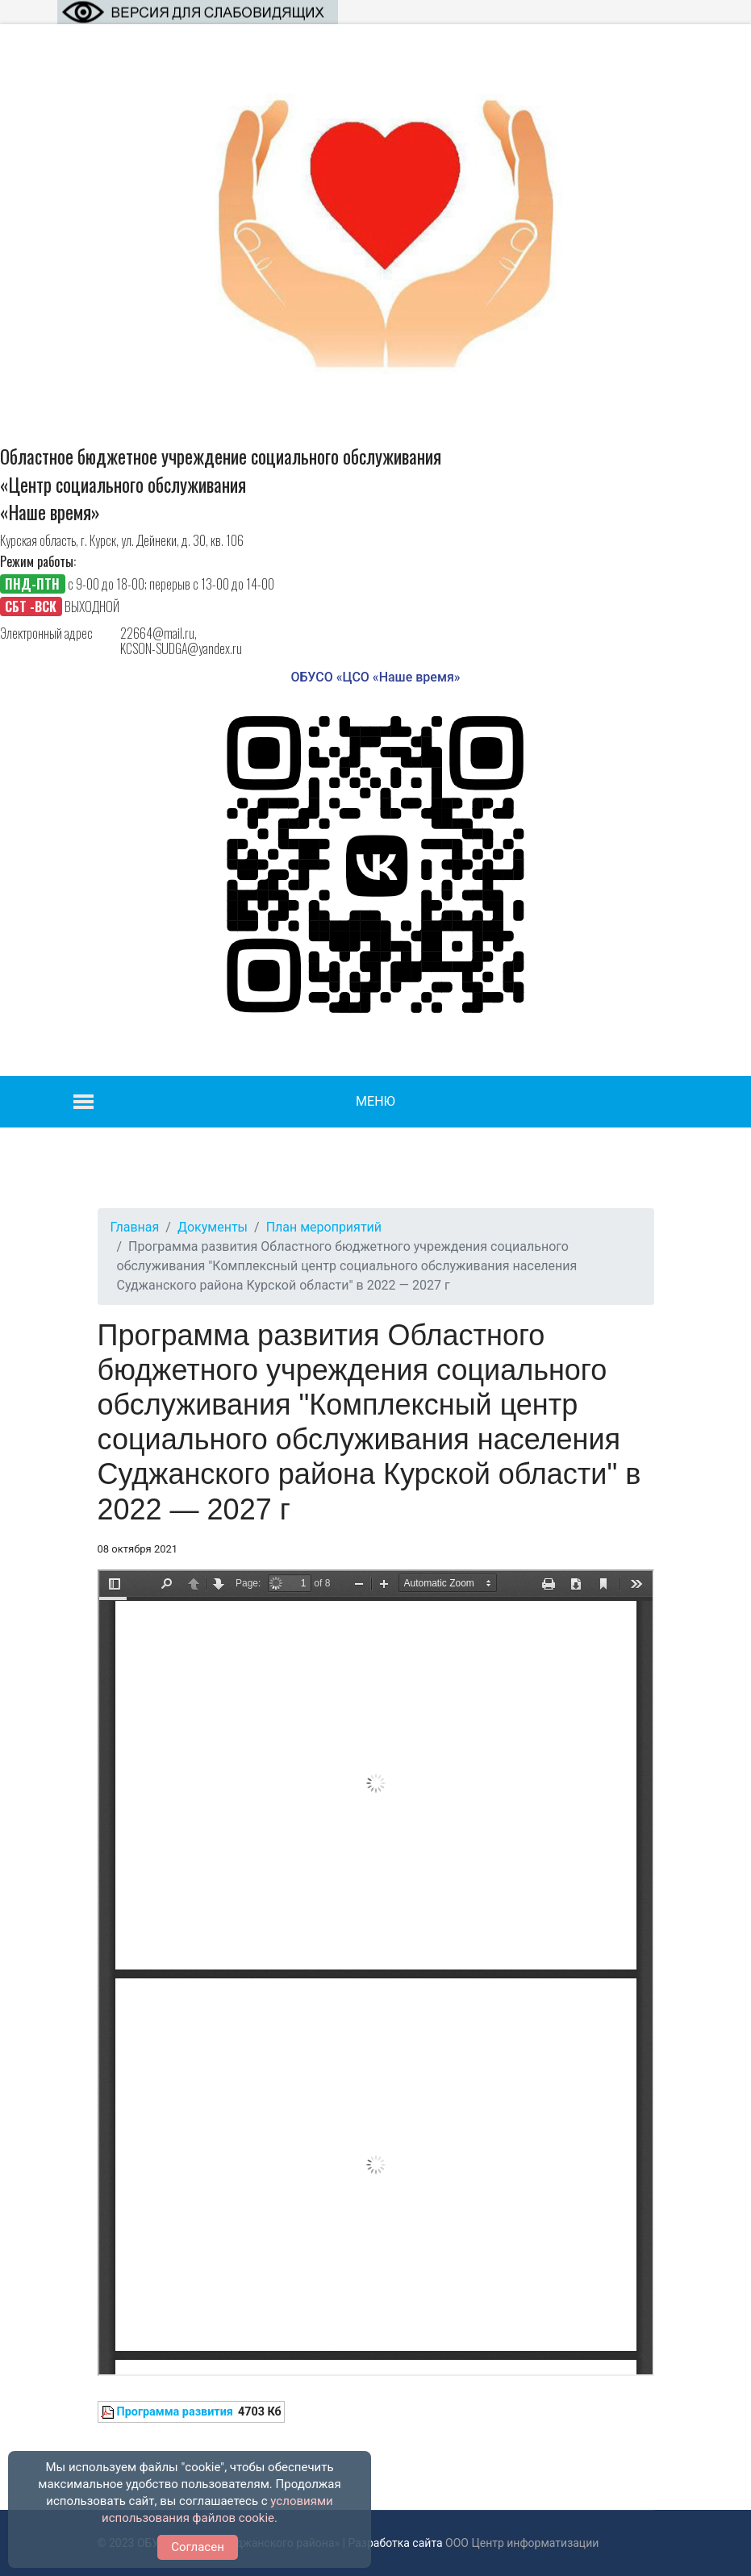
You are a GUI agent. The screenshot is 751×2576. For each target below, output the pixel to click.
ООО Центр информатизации (522, 2542)
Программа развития (175, 2412)
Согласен (197, 2547)
